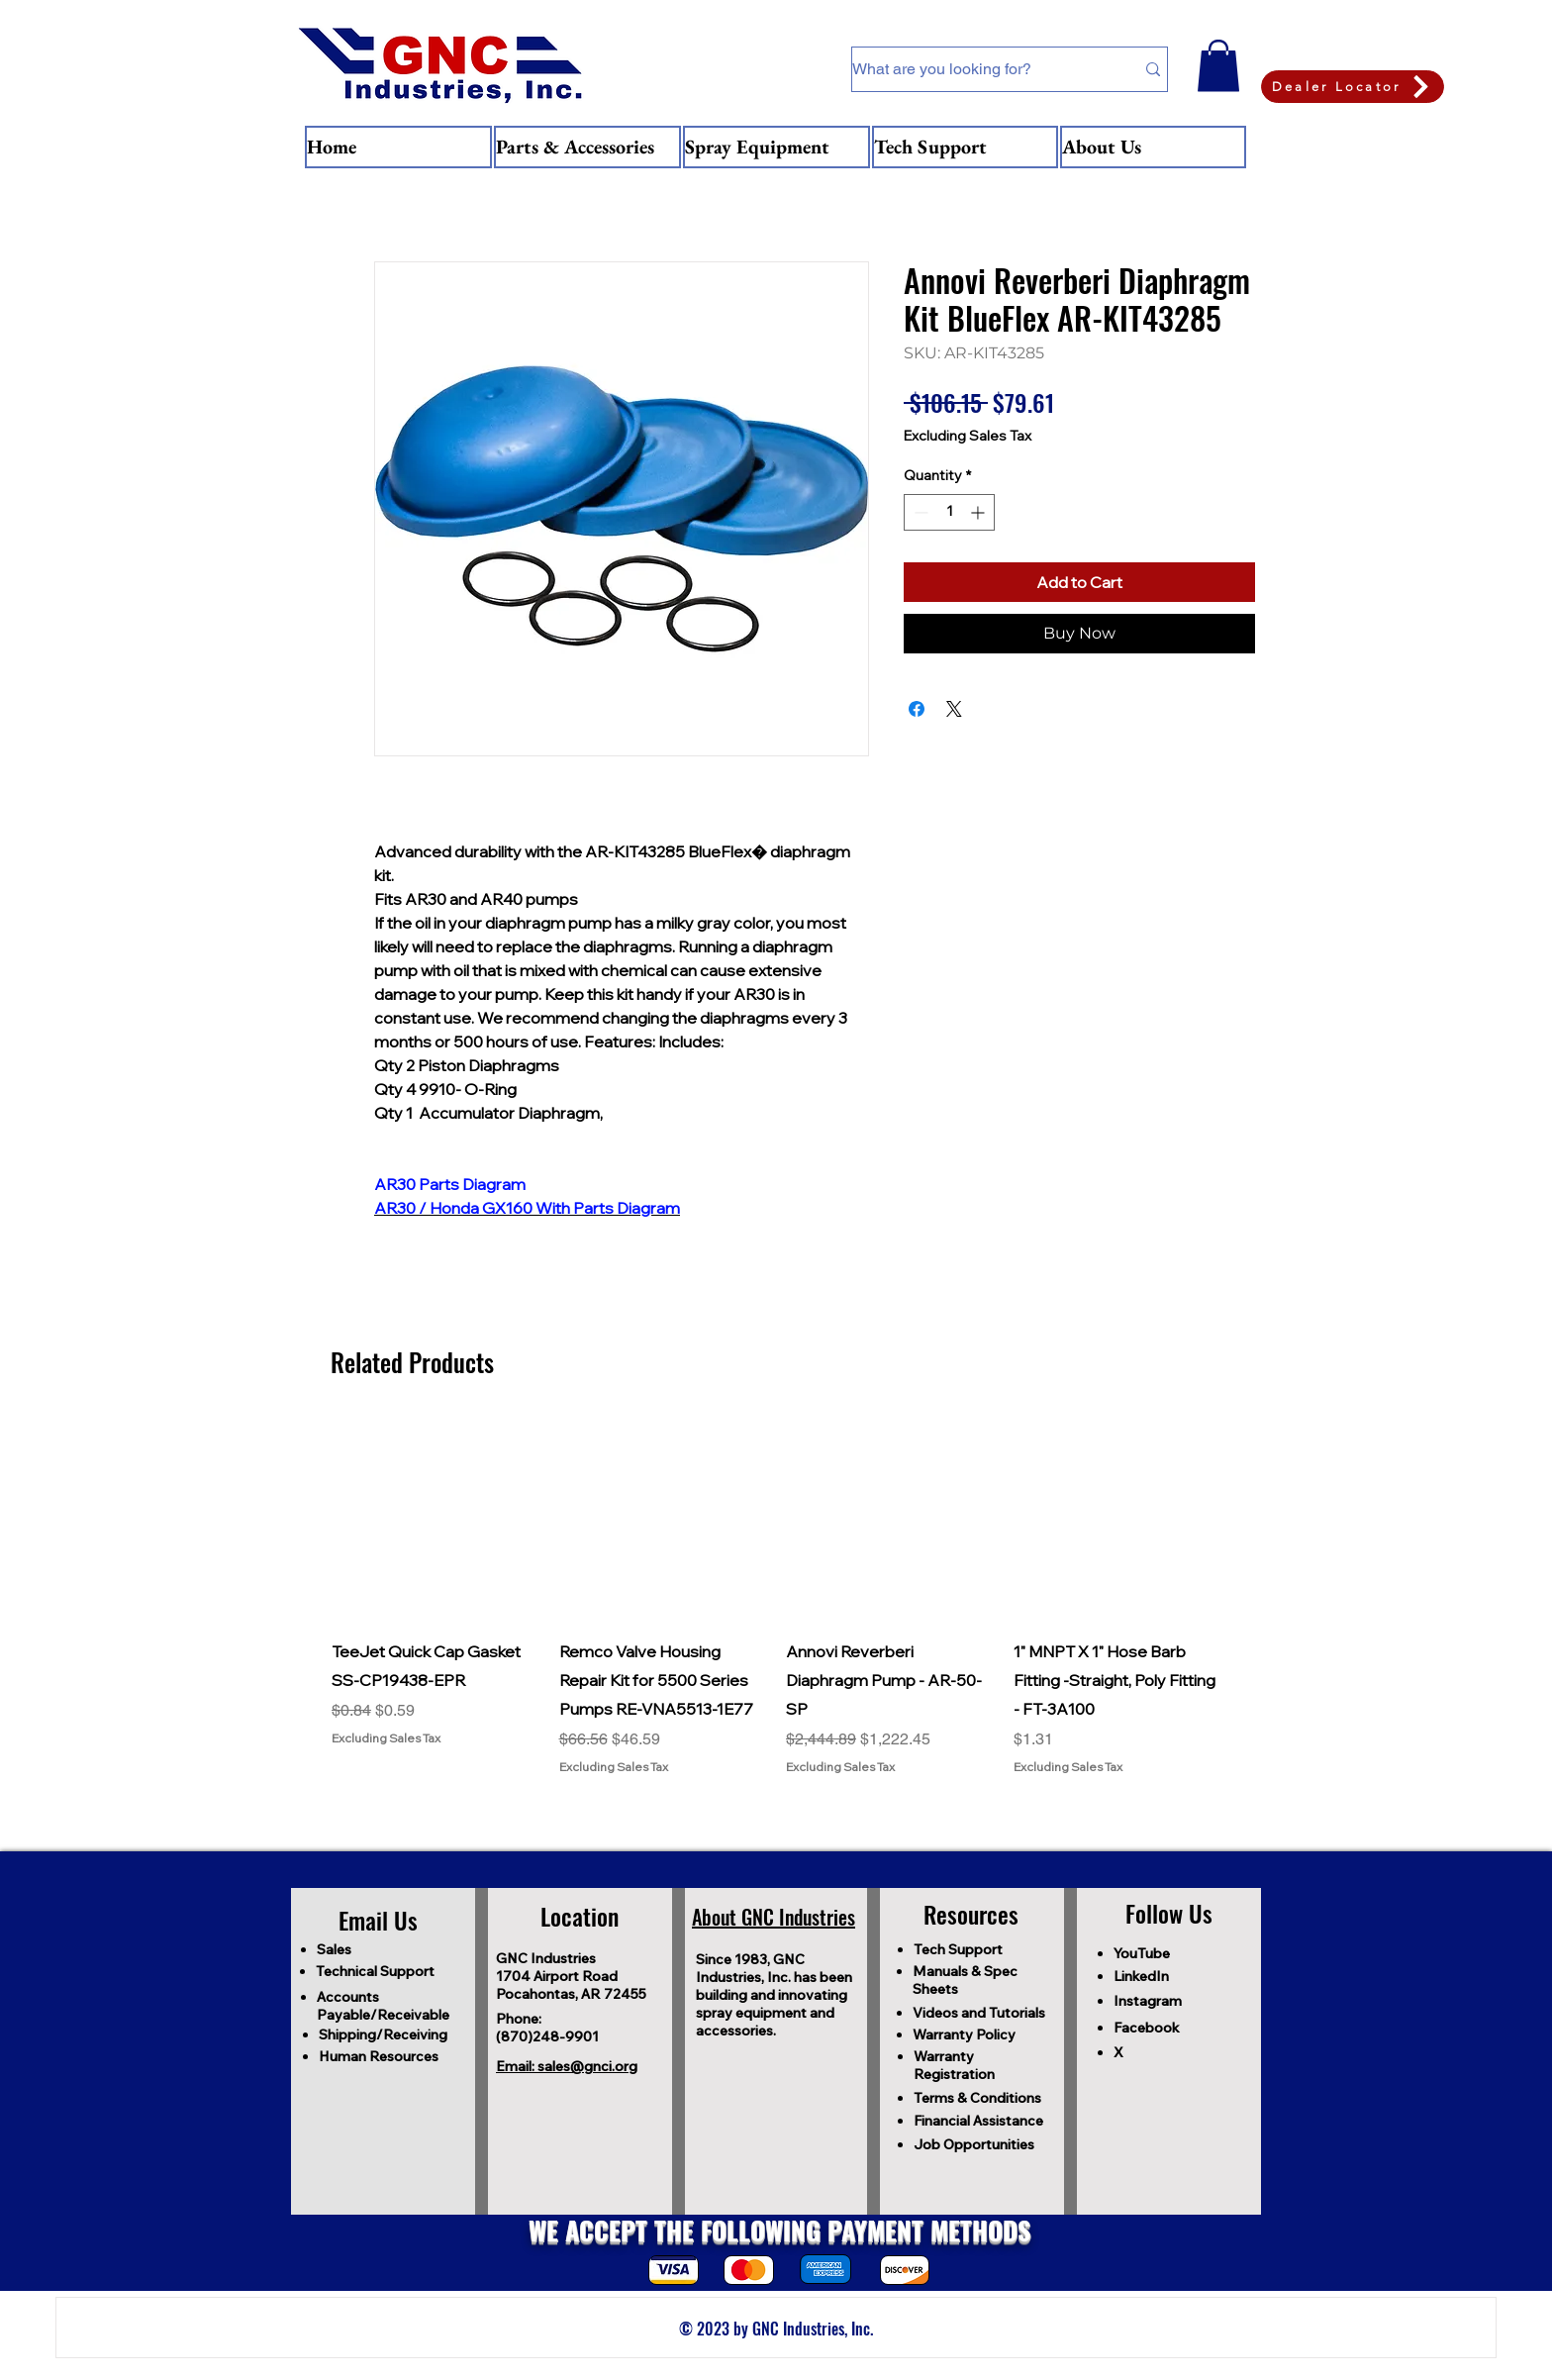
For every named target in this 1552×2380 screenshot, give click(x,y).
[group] (776, 1595)
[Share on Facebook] (916, 709)
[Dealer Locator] (1352, 86)
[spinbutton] (949, 512)
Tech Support (958, 1949)
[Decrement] (919, 512)
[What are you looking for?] (978, 69)
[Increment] (979, 512)
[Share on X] (954, 709)
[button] (1218, 66)
